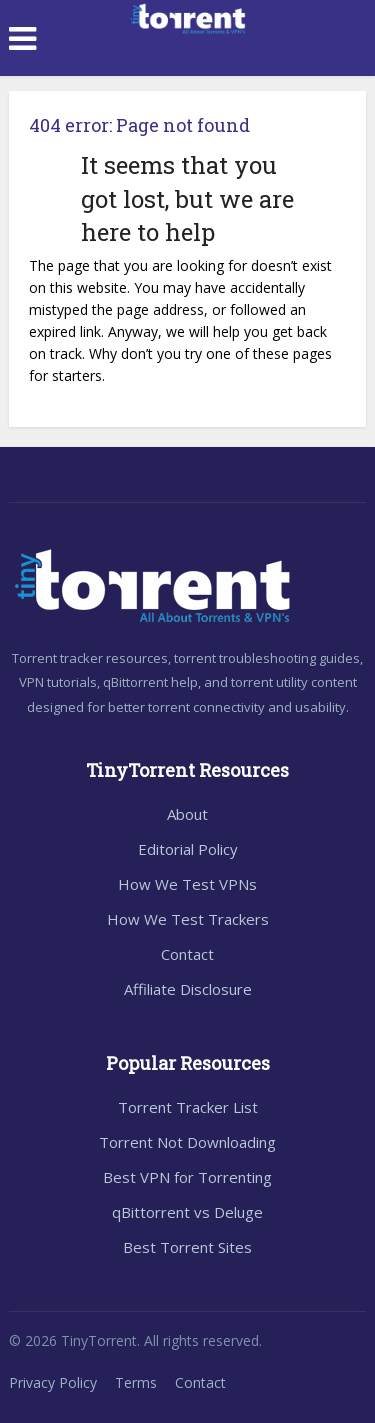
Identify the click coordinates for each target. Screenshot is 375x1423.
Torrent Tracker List (188, 1107)
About (187, 814)
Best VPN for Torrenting (187, 1177)
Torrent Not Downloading (187, 1142)
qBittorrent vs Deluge (187, 1212)
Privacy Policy (53, 1382)
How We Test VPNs (187, 884)
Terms (136, 1382)
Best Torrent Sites (187, 1247)
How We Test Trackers (188, 919)
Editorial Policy (188, 849)
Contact (187, 954)
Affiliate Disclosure (188, 989)
